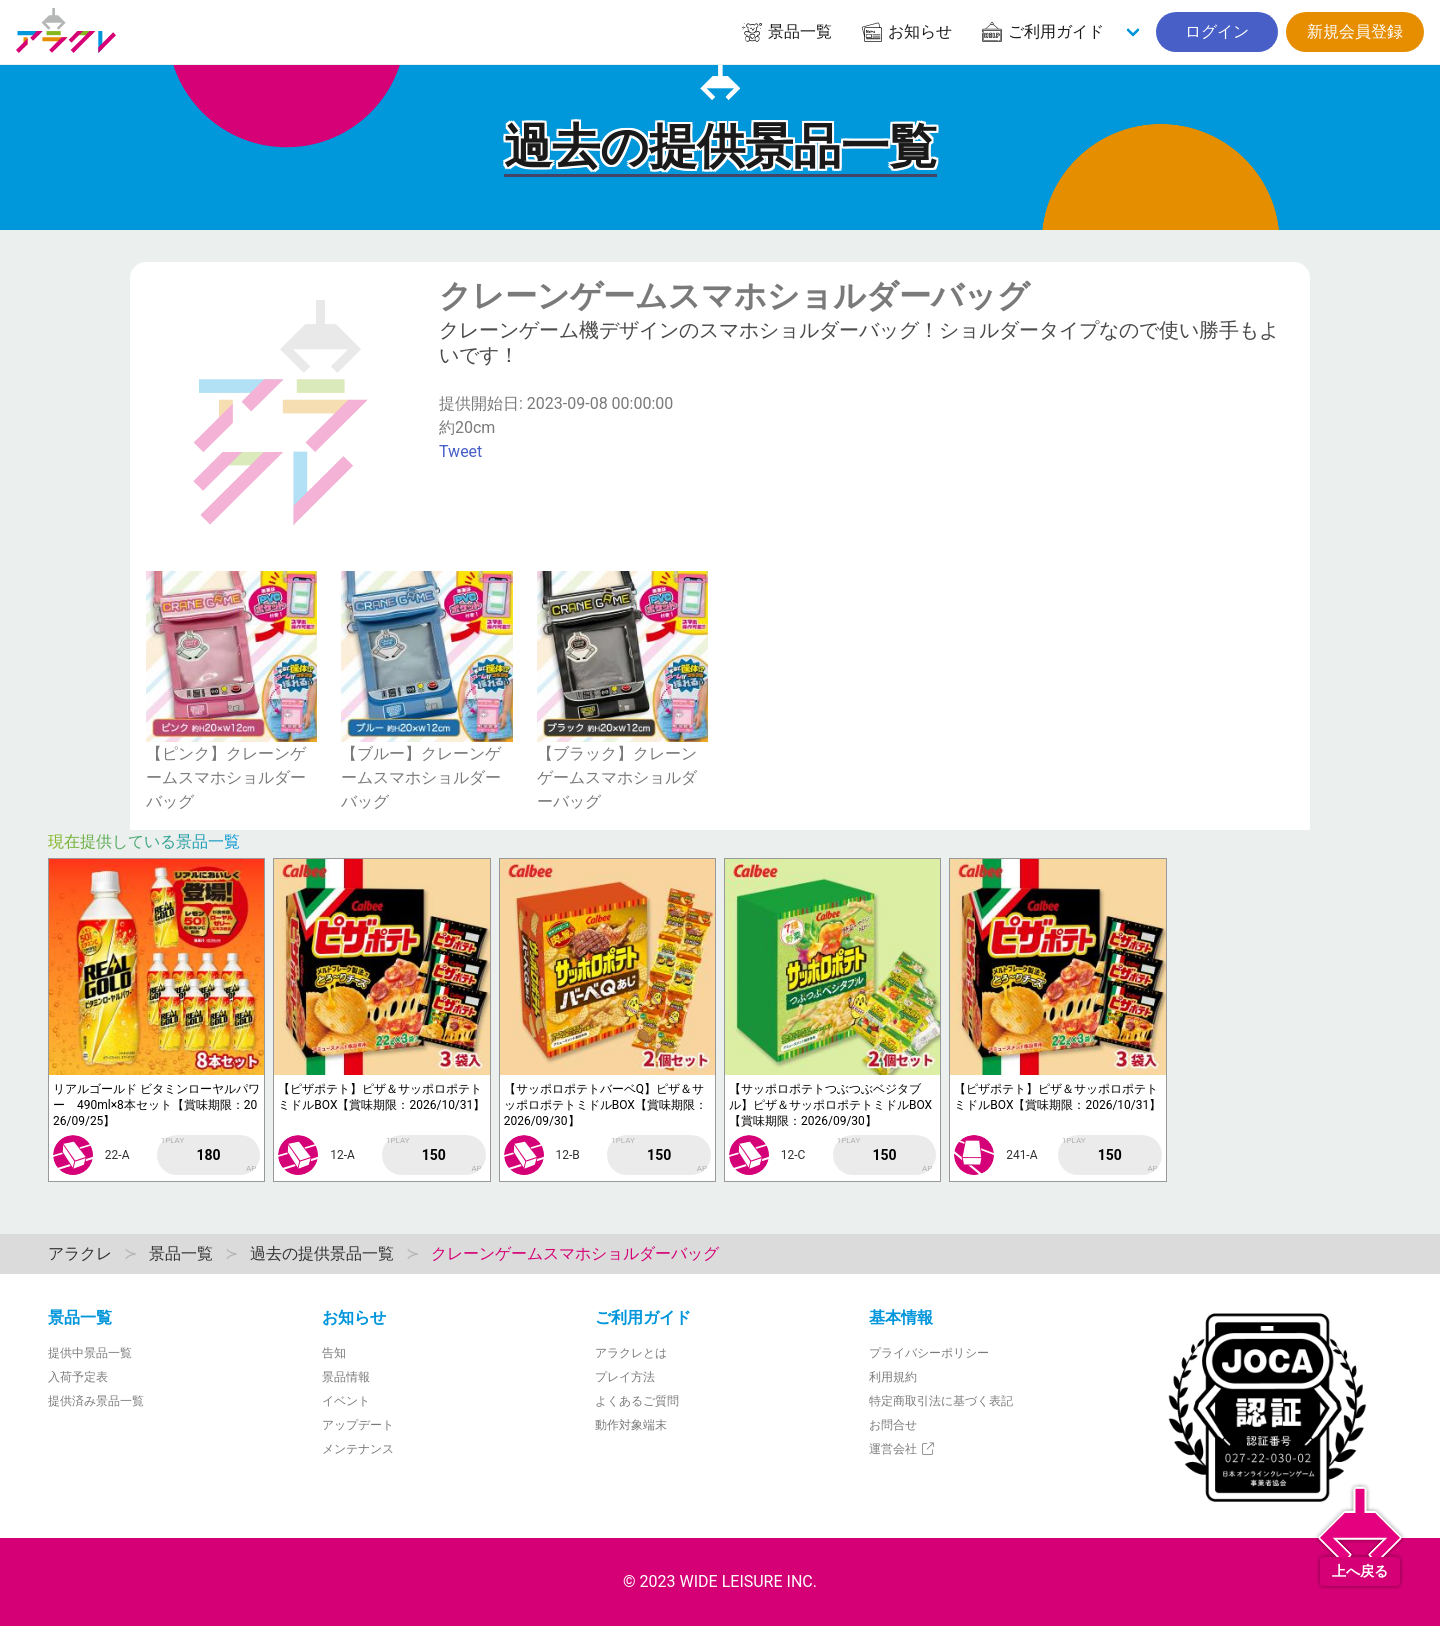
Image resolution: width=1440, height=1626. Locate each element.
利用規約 (893, 1377)
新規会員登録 (1355, 31)
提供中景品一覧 (90, 1353)
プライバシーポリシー (929, 1353)
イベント (346, 1401)
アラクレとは (631, 1353)
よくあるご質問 (637, 1401)
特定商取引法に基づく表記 (941, 1401)
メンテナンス (358, 1449)
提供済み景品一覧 (96, 1401)
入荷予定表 (78, 1377)
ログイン (1217, 31)
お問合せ (893, 1425)
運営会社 (902, 1449)
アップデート (358, 1425)
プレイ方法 (625, 1377)
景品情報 (346, 1377)
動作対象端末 (631, 1425)
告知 (334, 1353)
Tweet (460, 451)
